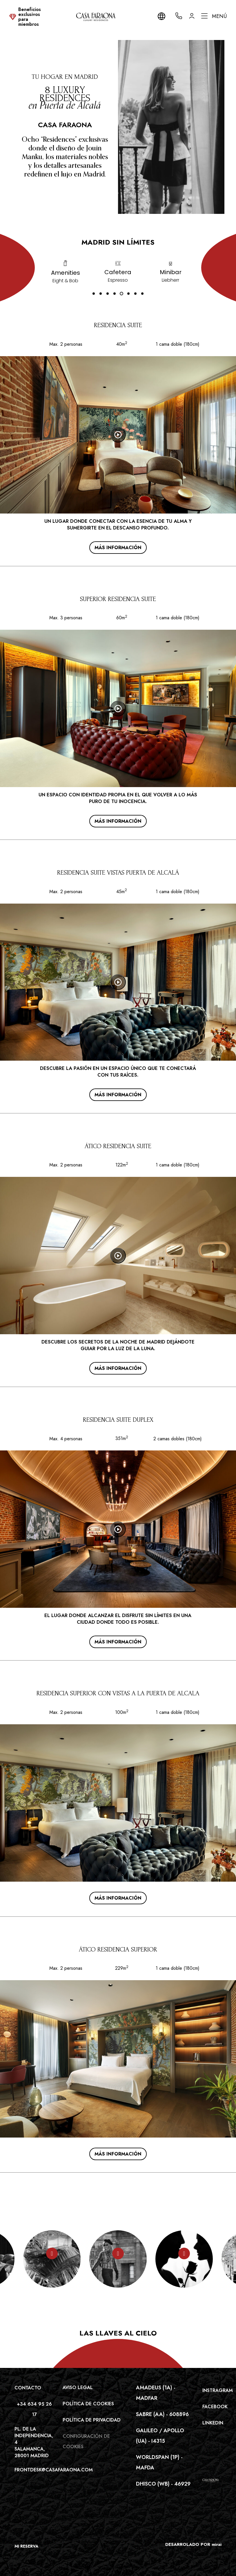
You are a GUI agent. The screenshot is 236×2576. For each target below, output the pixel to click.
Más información (118, 547)
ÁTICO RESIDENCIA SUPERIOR (118, 1949)
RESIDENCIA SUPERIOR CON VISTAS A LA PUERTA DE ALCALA (118, 1693)
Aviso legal (78, 2387)
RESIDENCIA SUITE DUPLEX (118, 1419)
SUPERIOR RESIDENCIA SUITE (118, 599)
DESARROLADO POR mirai (193, 2544)
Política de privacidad (92, 2420)
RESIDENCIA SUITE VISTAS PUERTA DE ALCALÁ (118, 872)
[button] (93, 293)
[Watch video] (118, 435)
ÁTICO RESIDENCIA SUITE (118, 1146)
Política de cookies (88, 2403)
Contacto (27, 2387)
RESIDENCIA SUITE (118, 325)
